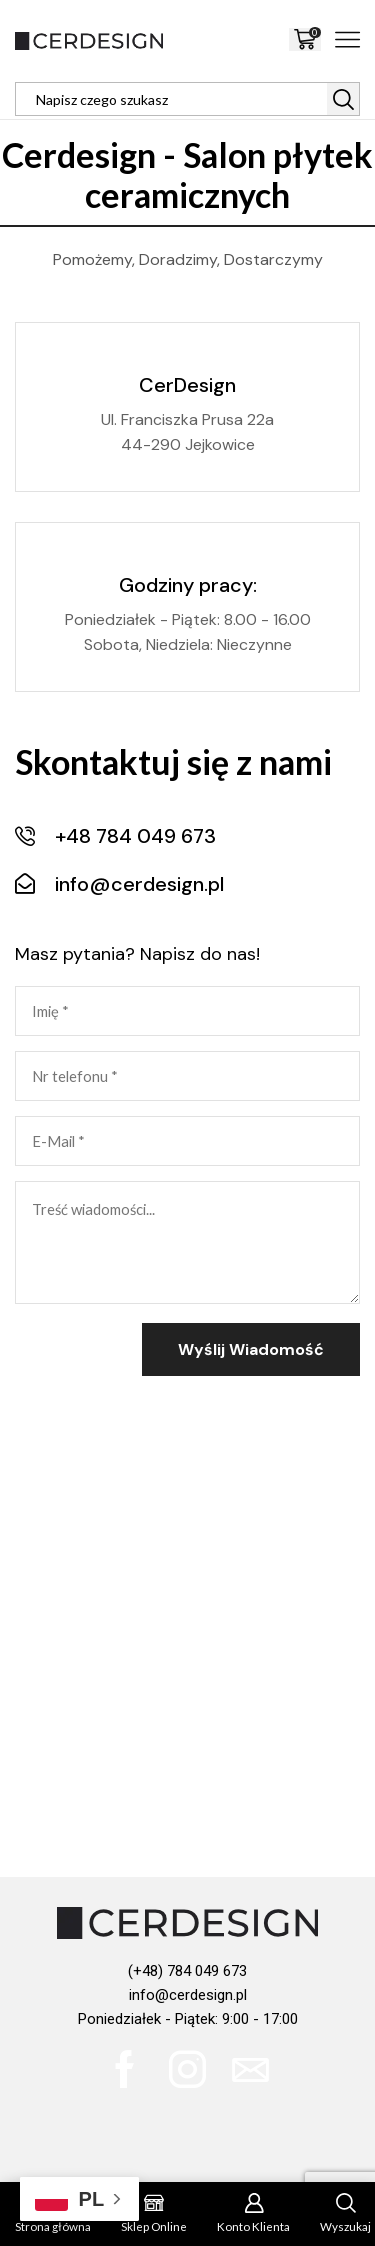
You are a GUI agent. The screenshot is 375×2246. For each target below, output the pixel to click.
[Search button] (343, 99)
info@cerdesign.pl (188, 1995)
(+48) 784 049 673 (187, 1971)
